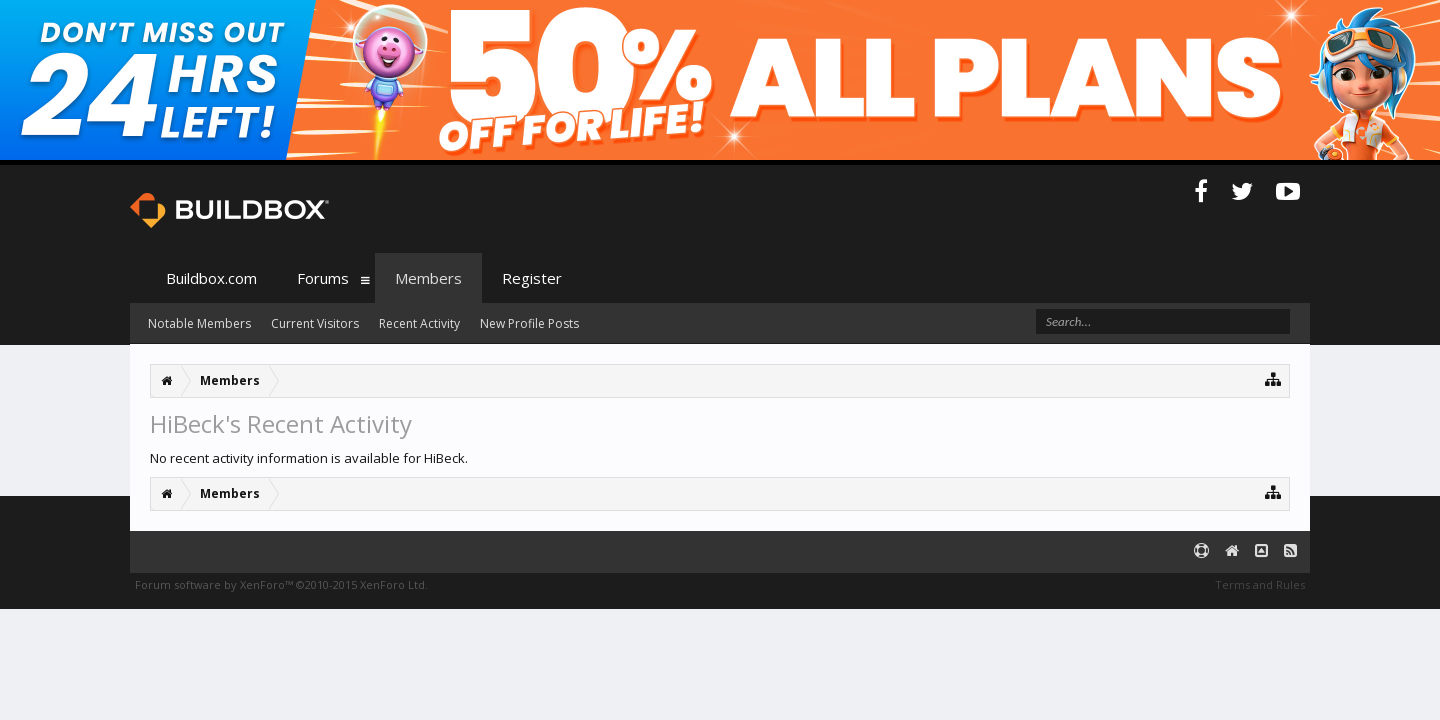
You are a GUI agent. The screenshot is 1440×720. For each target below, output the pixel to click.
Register (532, 278)
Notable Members (199, 323)
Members (428, 278)
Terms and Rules (1260, 584)
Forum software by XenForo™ (281, 584)
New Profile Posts (529, 323)
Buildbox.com (211, 278)
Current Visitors (315, 323)
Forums (323, 278)
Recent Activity (419, 323)
